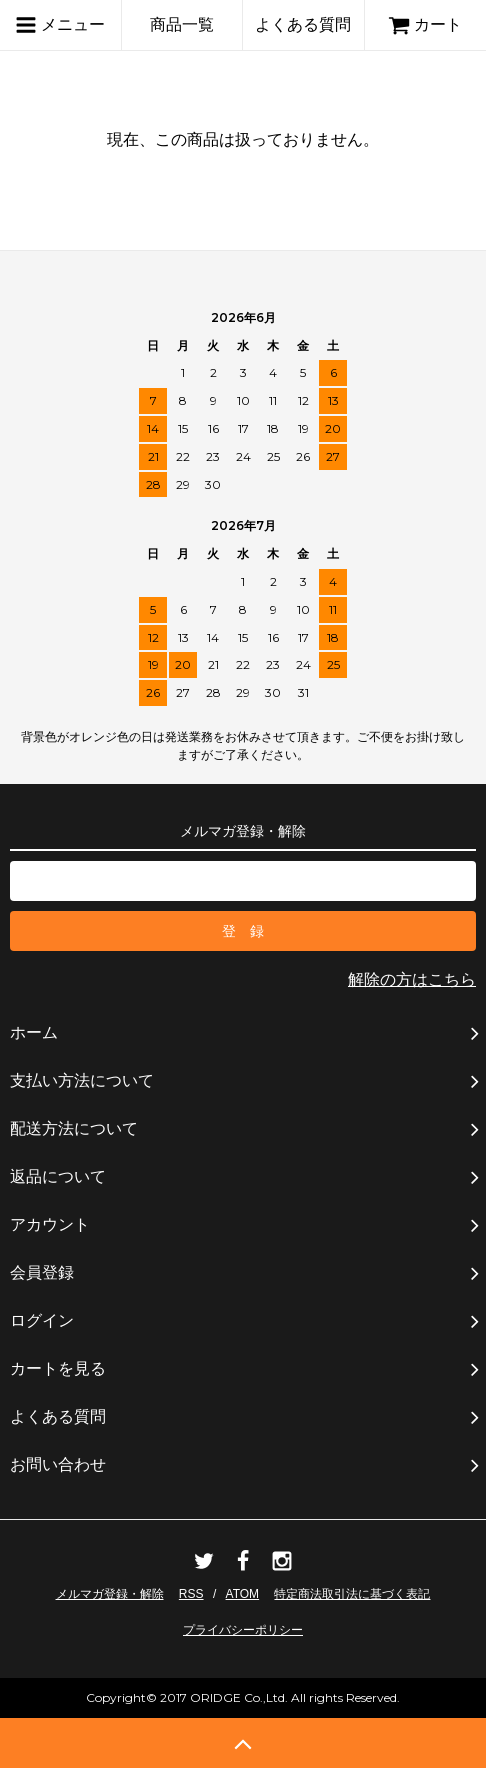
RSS (191, 1594)
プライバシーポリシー (243, 1630)
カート (425, 24)
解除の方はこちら (412, 979)
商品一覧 (182, 24)
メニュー (60, 25)
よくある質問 (303, 24)
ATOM (243, 1594)
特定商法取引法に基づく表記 (352, 1594)
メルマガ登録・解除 (110, 1594)
